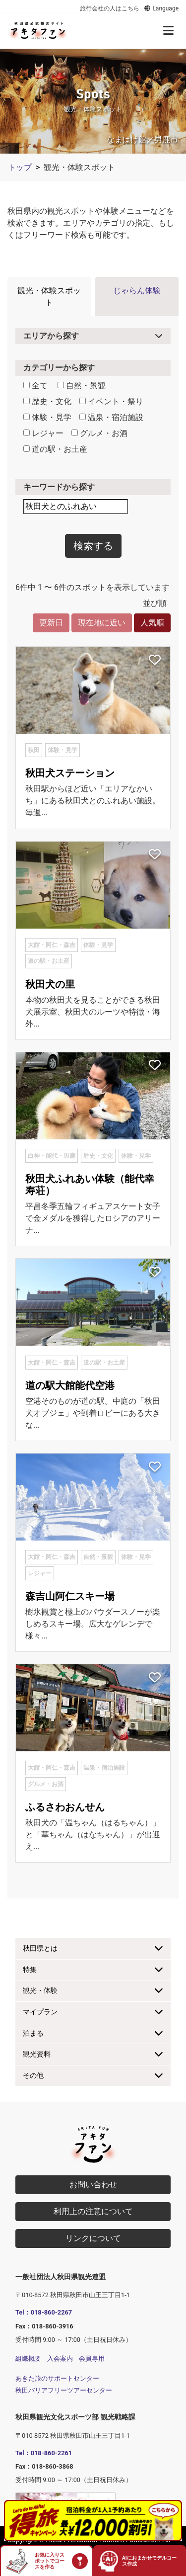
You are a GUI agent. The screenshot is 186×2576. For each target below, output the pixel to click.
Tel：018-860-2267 (43, 2312)
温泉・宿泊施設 (111, 417)
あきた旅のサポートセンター (57, 2378)
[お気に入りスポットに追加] (155, 660)
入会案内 (60, 2358)
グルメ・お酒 (99, 433)
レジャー (43, 433)
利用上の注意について (93, 2211)
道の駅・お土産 (55, 449)
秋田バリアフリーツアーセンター (63, 2390)
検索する (93, 546)
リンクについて (93, 2238)
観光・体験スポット (49, 296)
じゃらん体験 (137, 290)
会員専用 (92, 2358)
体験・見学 (47, 417)
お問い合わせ (93, 2184)
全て (35, 385)
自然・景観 (82, 385)
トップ (20, 167)
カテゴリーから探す (59, 367)
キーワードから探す (59, 487)
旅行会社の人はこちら (109, 8)
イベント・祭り (111, 401)
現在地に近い (101, 622)
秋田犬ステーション (70, 773)
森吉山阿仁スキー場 (70, 1596)
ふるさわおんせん (65, 1807)
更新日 (51, 622)
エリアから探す (51, 336)
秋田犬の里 (50, 984)
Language (161, 8)
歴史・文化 (47, 401)
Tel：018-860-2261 (43, 2453)
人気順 (152, 622)
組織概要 (28, 2358)
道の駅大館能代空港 (70, 1385)
